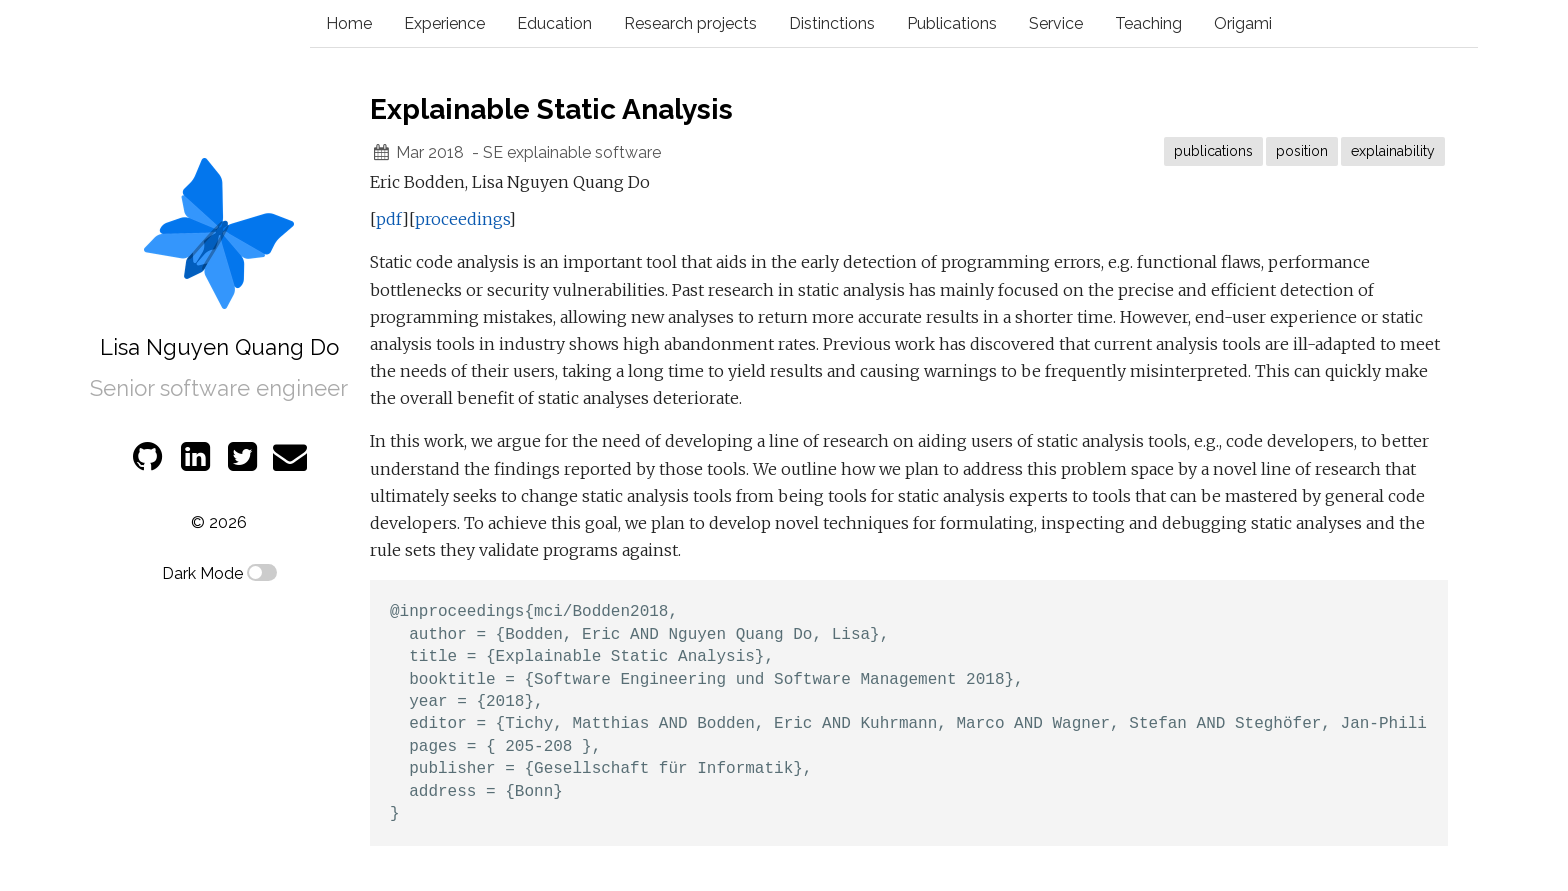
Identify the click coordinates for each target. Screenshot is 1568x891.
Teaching (1148, 23)
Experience (444, 23)
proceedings (462, 219)
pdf (389, 219)
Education (554, 23)
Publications (952, 23)
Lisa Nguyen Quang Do (219, 347)
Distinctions (832, 23)
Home (349, 23)
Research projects (690, 23)
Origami (1243, 23)
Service (1056, 23)
